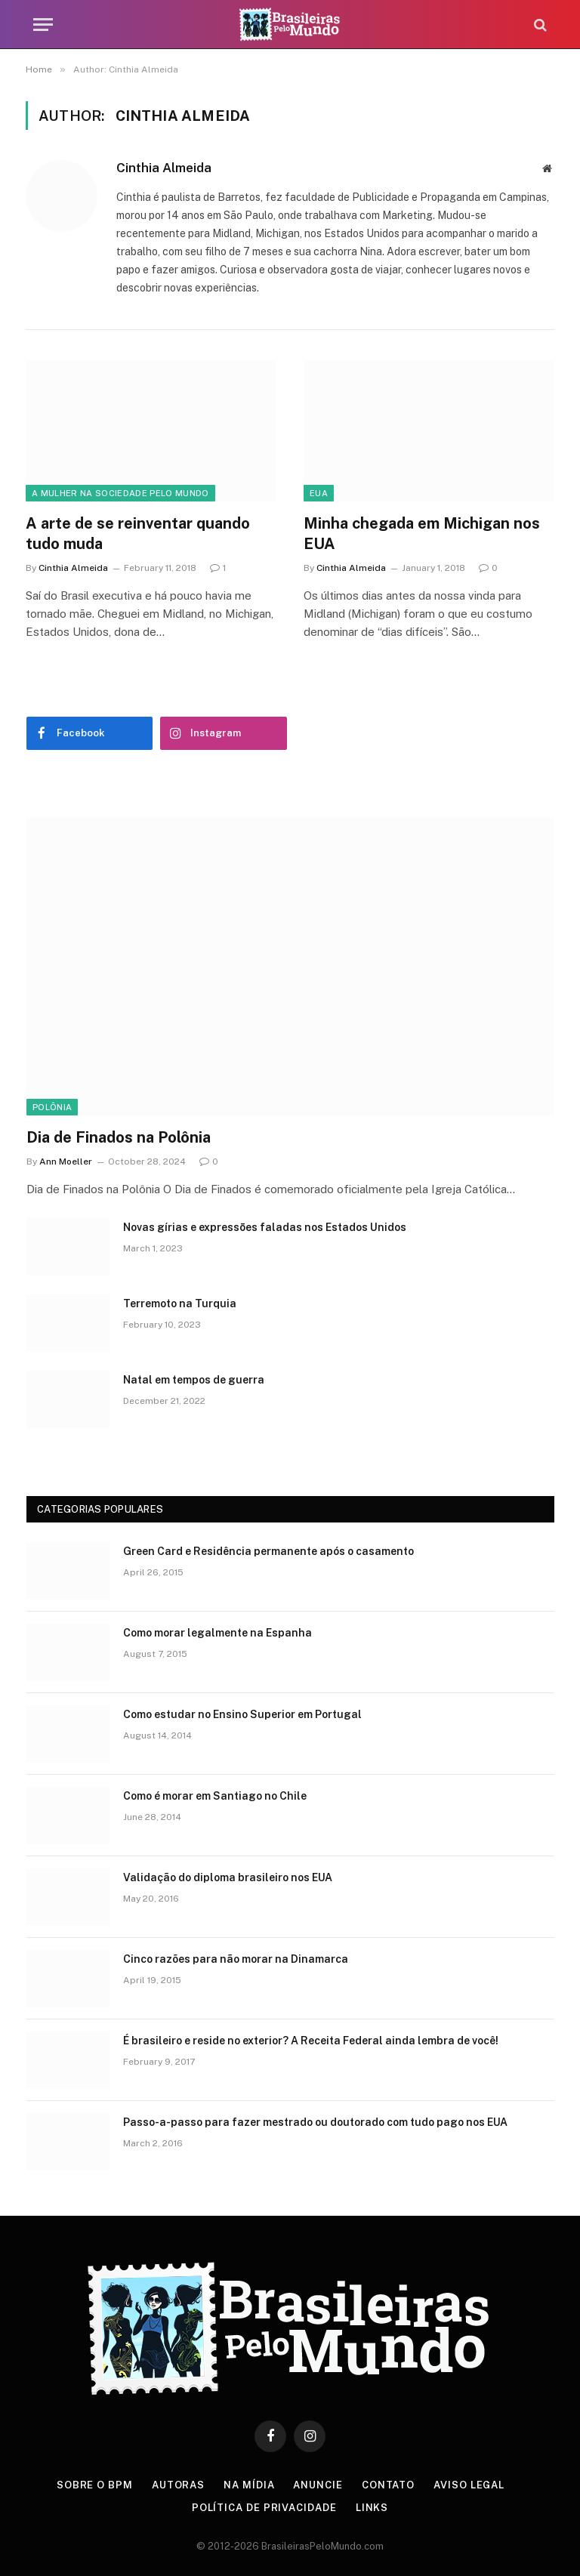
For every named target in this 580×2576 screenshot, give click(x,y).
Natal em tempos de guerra (193, 1380)
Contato (388, 2485)
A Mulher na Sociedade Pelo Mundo (120, 493)
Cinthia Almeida (163, 167)
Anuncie (317, 2485)
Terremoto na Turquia (179, 1303)
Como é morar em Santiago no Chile (215, 1796)
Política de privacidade (264, 2507)
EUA (319, 493)
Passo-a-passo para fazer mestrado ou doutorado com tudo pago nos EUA (315, 2122)
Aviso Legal (468, 2485)
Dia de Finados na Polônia (118, 1137)
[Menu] (43, 25)
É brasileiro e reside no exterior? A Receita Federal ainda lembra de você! (310, 2041)
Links (372, 2507)
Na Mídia (249, 2485)
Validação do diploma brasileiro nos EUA (227, 1877)
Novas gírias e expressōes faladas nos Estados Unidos (264, 1227)
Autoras (178, 2485)
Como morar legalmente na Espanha (217, 1633)
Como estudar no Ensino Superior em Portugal (242, 1714)
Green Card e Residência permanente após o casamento (268, 1551)
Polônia (52, 1107)
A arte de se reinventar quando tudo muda (138, 533)
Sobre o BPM (95, 2485)
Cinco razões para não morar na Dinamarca (235, 1959)
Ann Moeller (65, 1161)
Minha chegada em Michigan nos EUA (422, 533)
